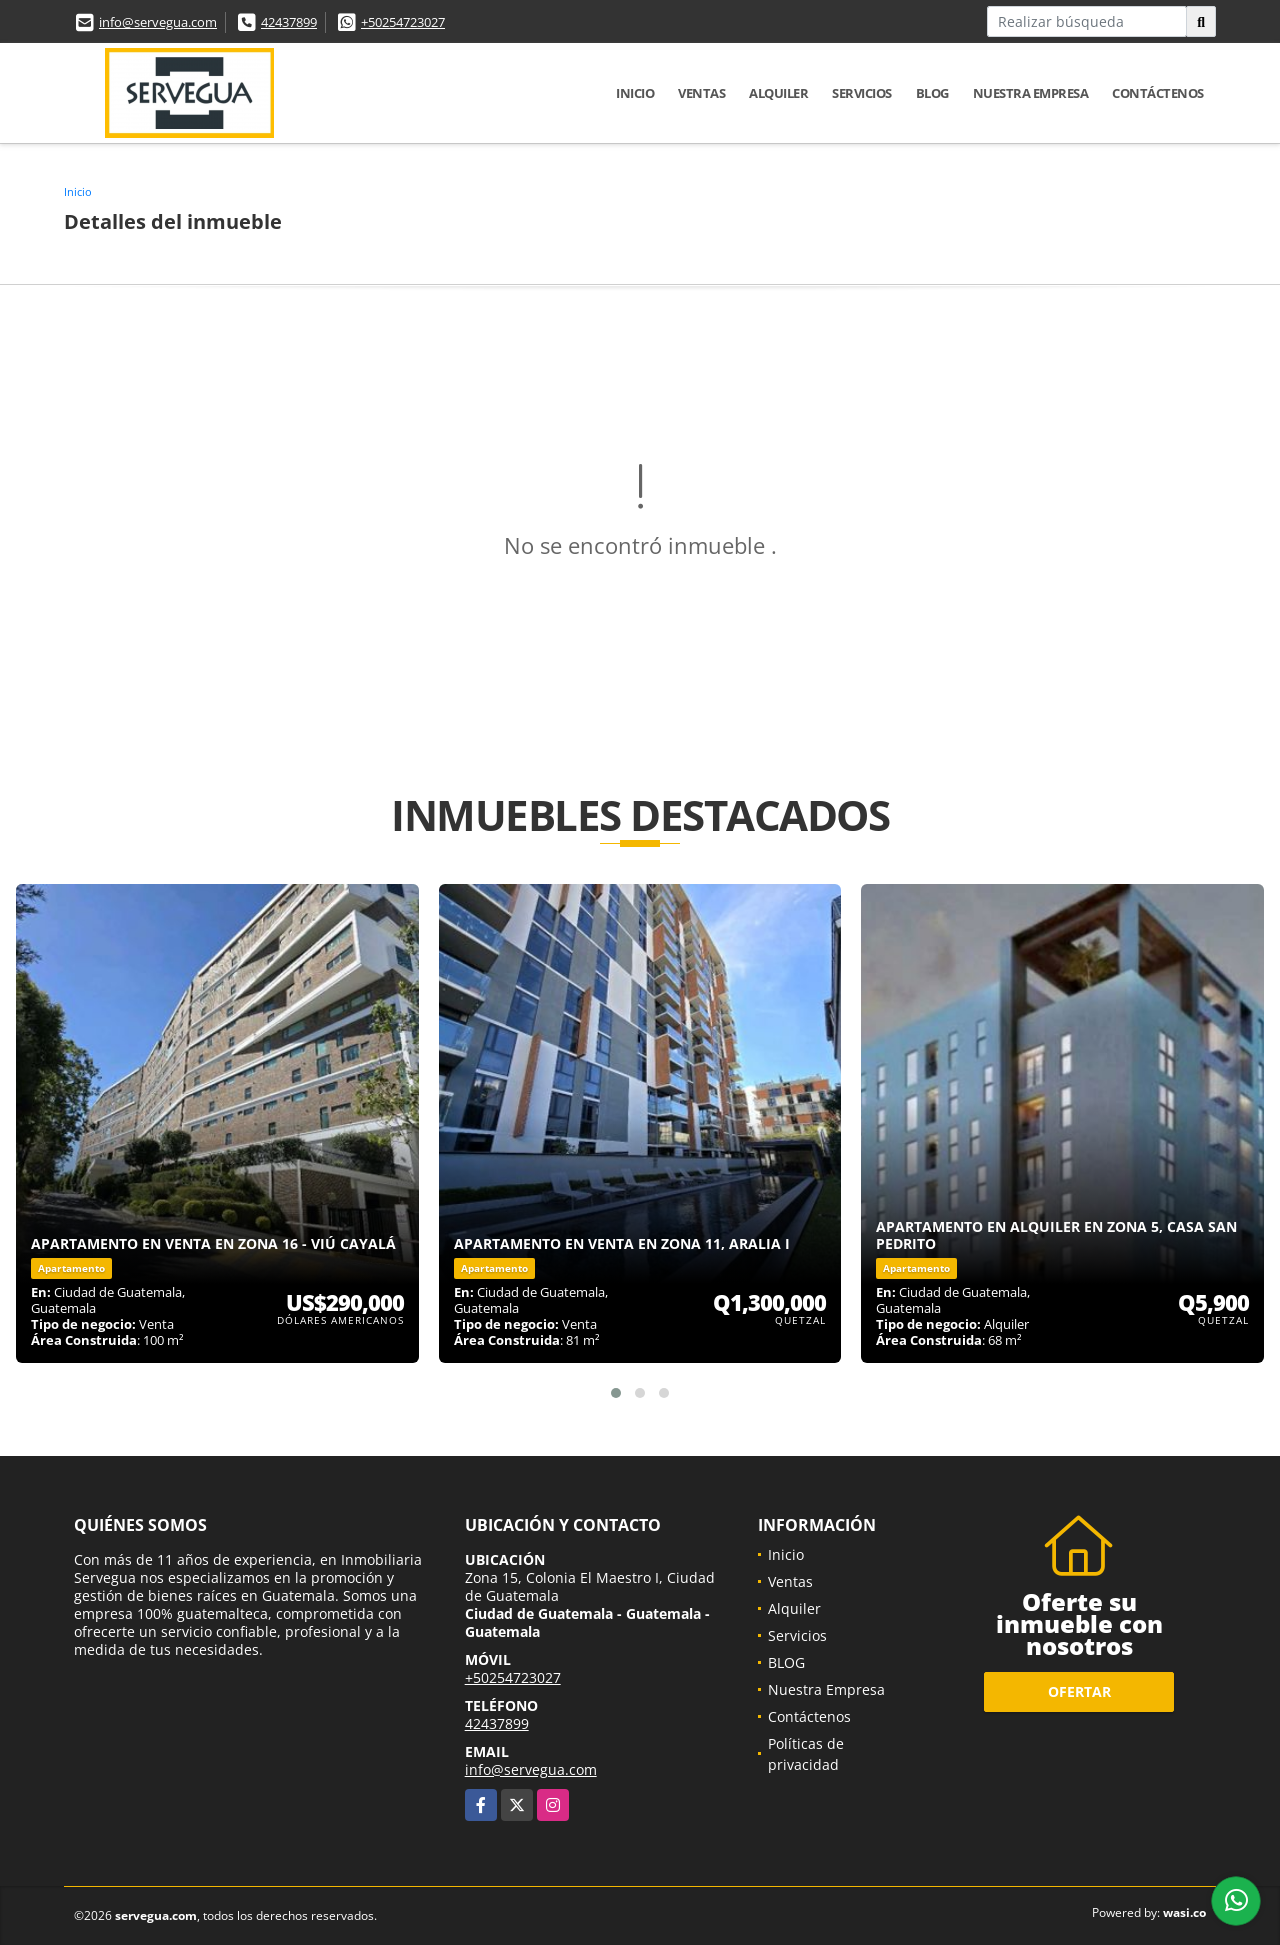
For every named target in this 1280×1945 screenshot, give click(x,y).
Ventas (701, 93)
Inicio (635, 93)
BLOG (932, 93)
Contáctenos (1158, 93)
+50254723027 (403, 22)
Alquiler (778, 93)
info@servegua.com (158, 22)
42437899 (289, 22)
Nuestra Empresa (1031, 93)
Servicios (862, 93)
